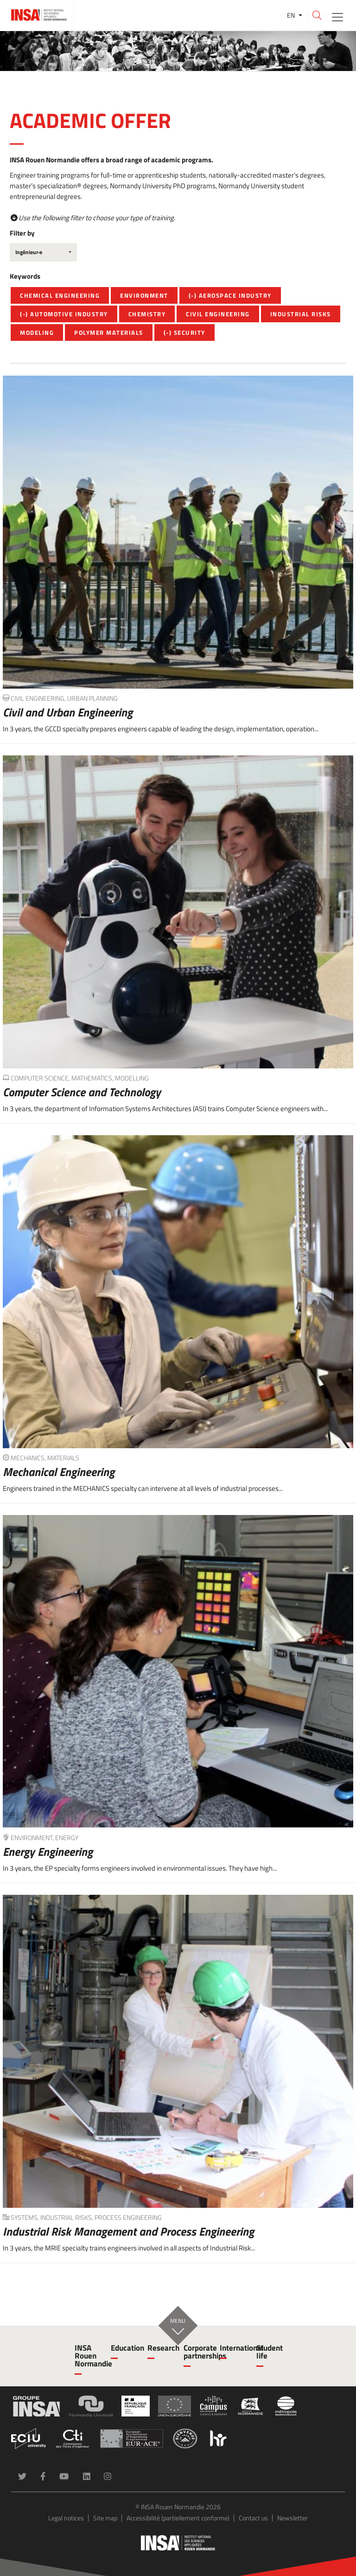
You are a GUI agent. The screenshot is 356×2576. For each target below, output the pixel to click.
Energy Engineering (48, 1851)
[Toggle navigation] (337, 16)
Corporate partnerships (196, 2352)
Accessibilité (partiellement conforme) (178, 2518)
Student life (268, 2352)
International (232, 2348)
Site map (105, 2518)
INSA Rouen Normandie (87, 2356)
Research (159, 2348)
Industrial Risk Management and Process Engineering (128, 2231)
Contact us (253, 2518)
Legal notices (66, 2518)
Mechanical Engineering (58, 1472)
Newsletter (292, 2518)
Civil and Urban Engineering (68, 712)
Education (123, 2348)
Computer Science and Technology (82, 1092)
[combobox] (43, 252)
